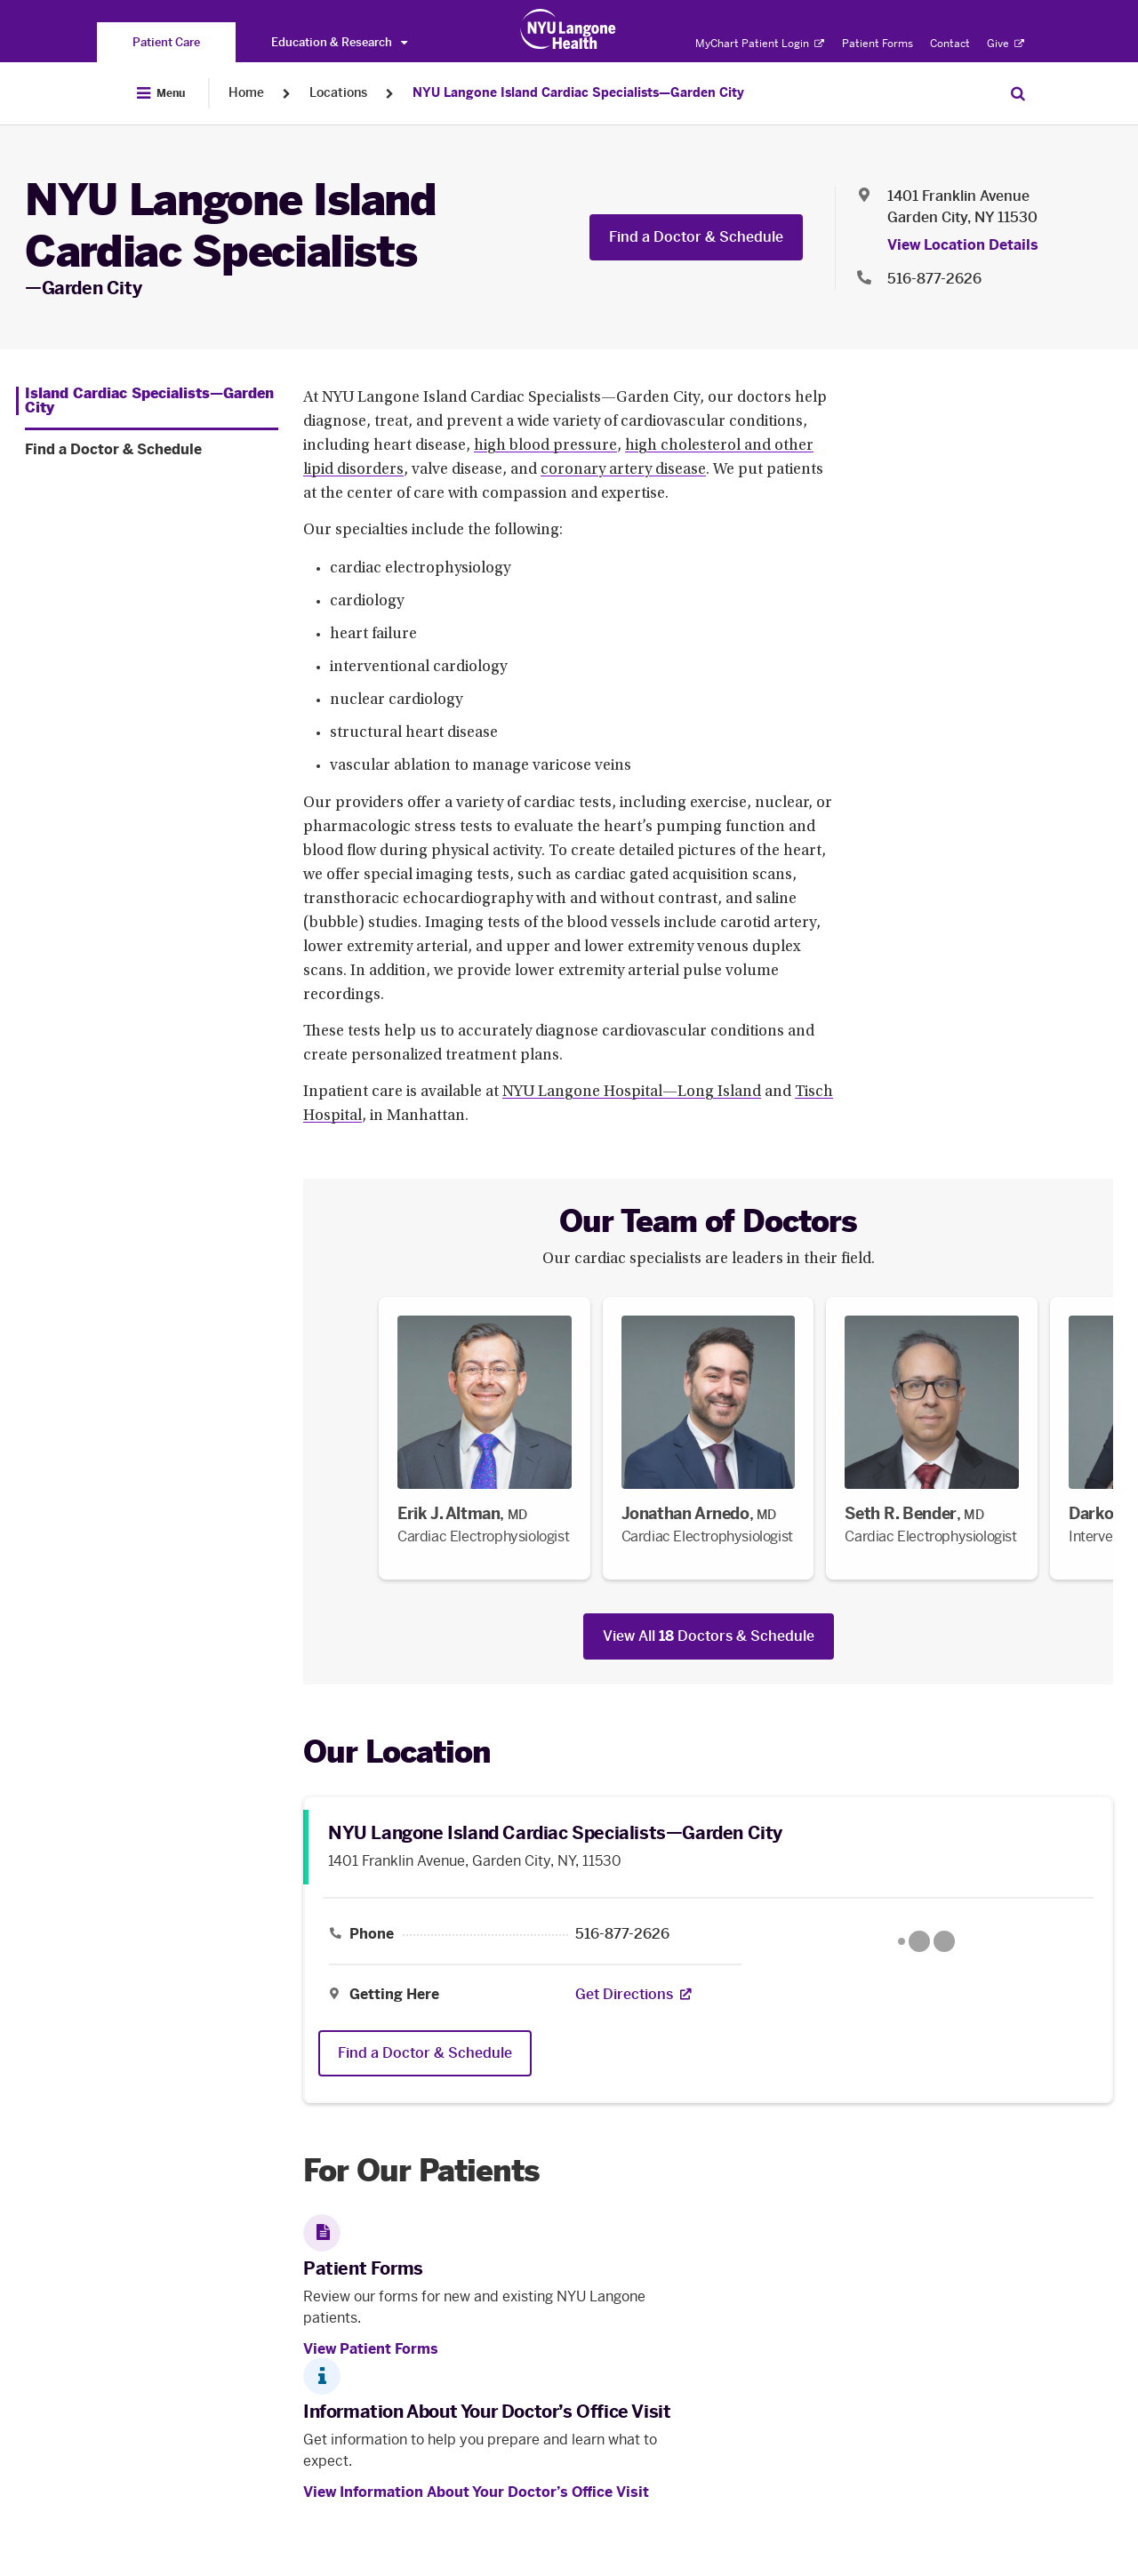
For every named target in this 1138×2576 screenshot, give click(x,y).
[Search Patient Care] (1018, 93)
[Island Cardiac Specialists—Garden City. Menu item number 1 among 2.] (147, 401)
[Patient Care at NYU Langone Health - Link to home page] (568, 29)
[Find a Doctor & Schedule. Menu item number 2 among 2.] (151, 450)
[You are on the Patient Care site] (166, 42)
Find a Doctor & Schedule (696, 236)
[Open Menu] (161, 93)
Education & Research (339, 42)
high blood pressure (545, 446)
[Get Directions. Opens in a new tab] (624, 1994)
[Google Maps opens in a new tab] (926, 1941)
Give (1005, 43)
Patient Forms (877, 43)
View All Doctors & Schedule (708, 1636)
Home (246, 92)
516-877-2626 (622, 1934)
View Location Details (962, 244)
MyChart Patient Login (759, 43)
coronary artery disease (623, 470)
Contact (950, 43)
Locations (338, 92)
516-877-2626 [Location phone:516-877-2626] (934, 278)
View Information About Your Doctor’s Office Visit (476, 2492)
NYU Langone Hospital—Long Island (631, 1092)
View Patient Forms (370, 2348)
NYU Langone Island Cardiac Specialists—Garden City (578, 92)
